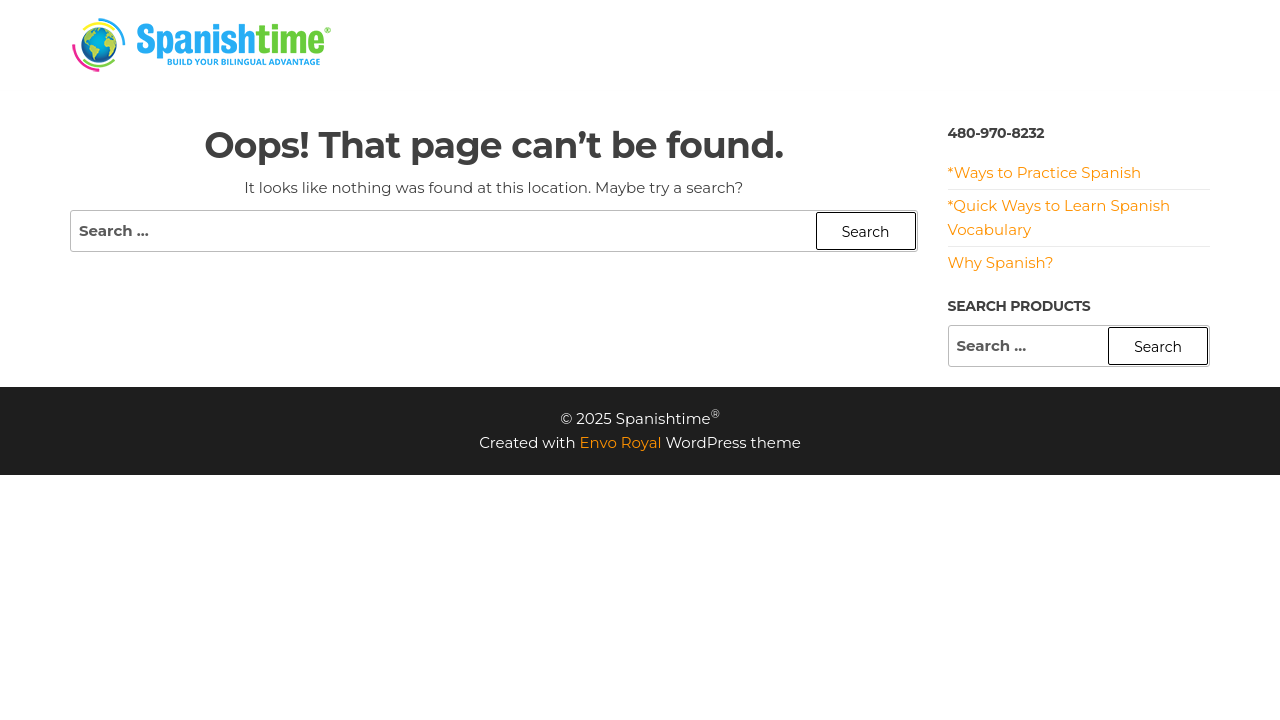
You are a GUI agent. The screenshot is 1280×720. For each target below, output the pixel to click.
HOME (630, 44)
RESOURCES (952, 44)
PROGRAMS (827, 44)
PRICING (718, 44)
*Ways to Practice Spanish (1045, 172)
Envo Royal (621, 442)
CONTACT (1167, 44)
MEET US (1064, 44)
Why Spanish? (1001, 262)
